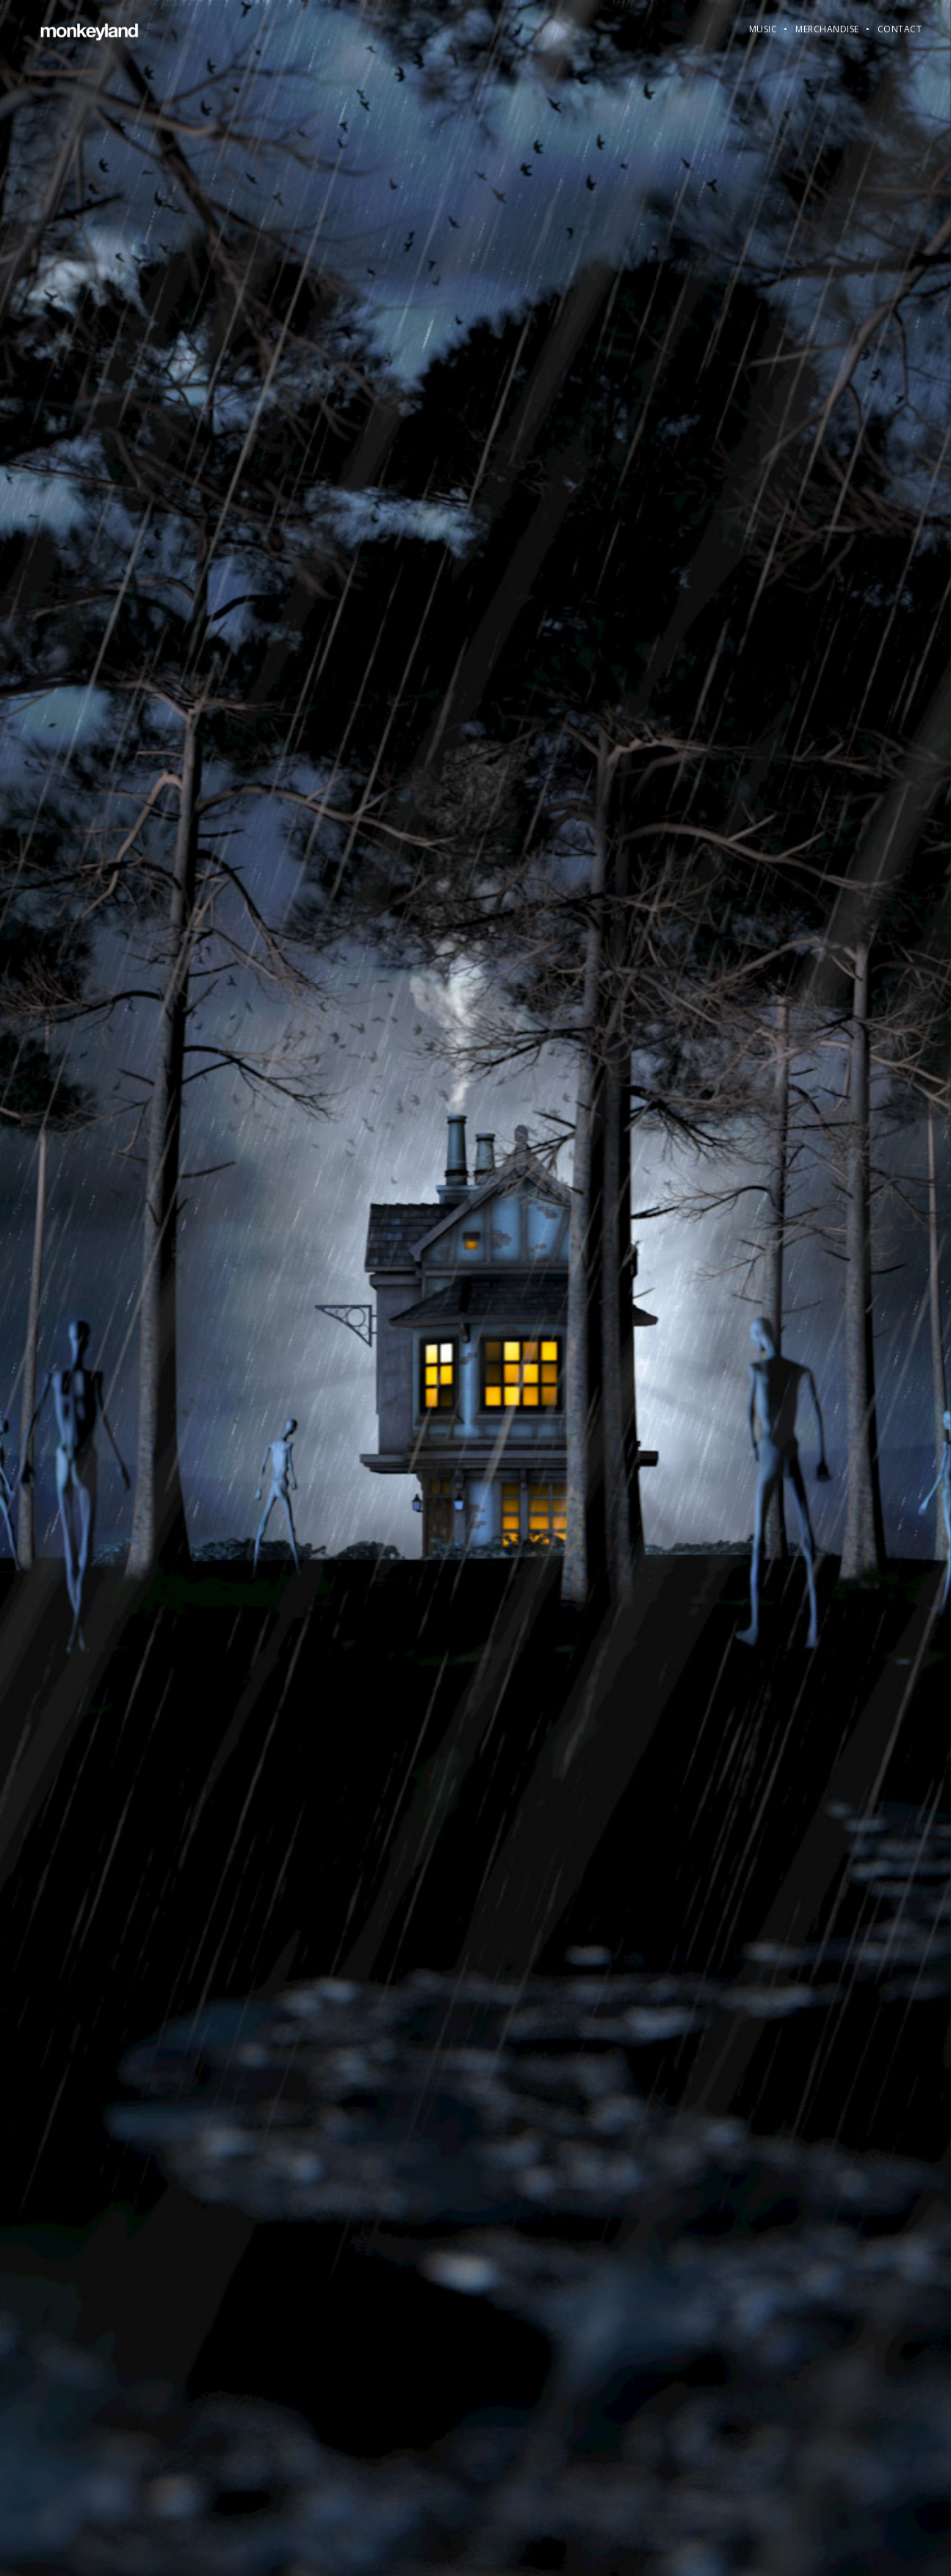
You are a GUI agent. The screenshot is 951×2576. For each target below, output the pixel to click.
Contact (900, 29)
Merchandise (827, 29)
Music (763, 29)
